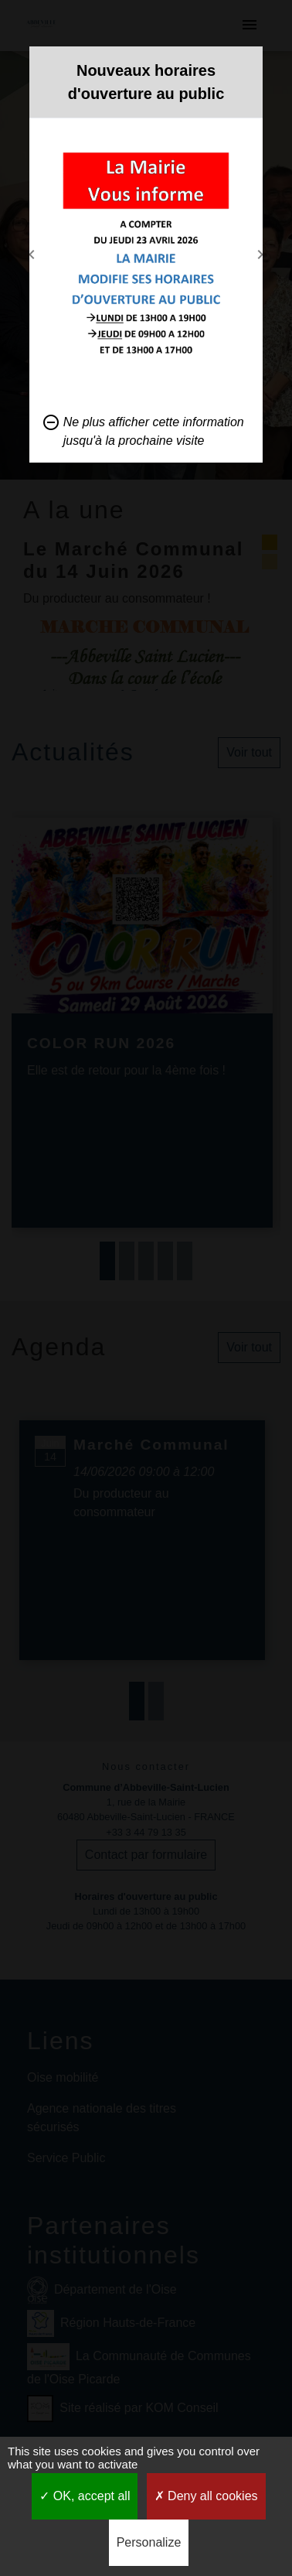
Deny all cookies (206, 2496)
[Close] (247, 65)
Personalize (149, 2542)
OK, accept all (84, 2496)
